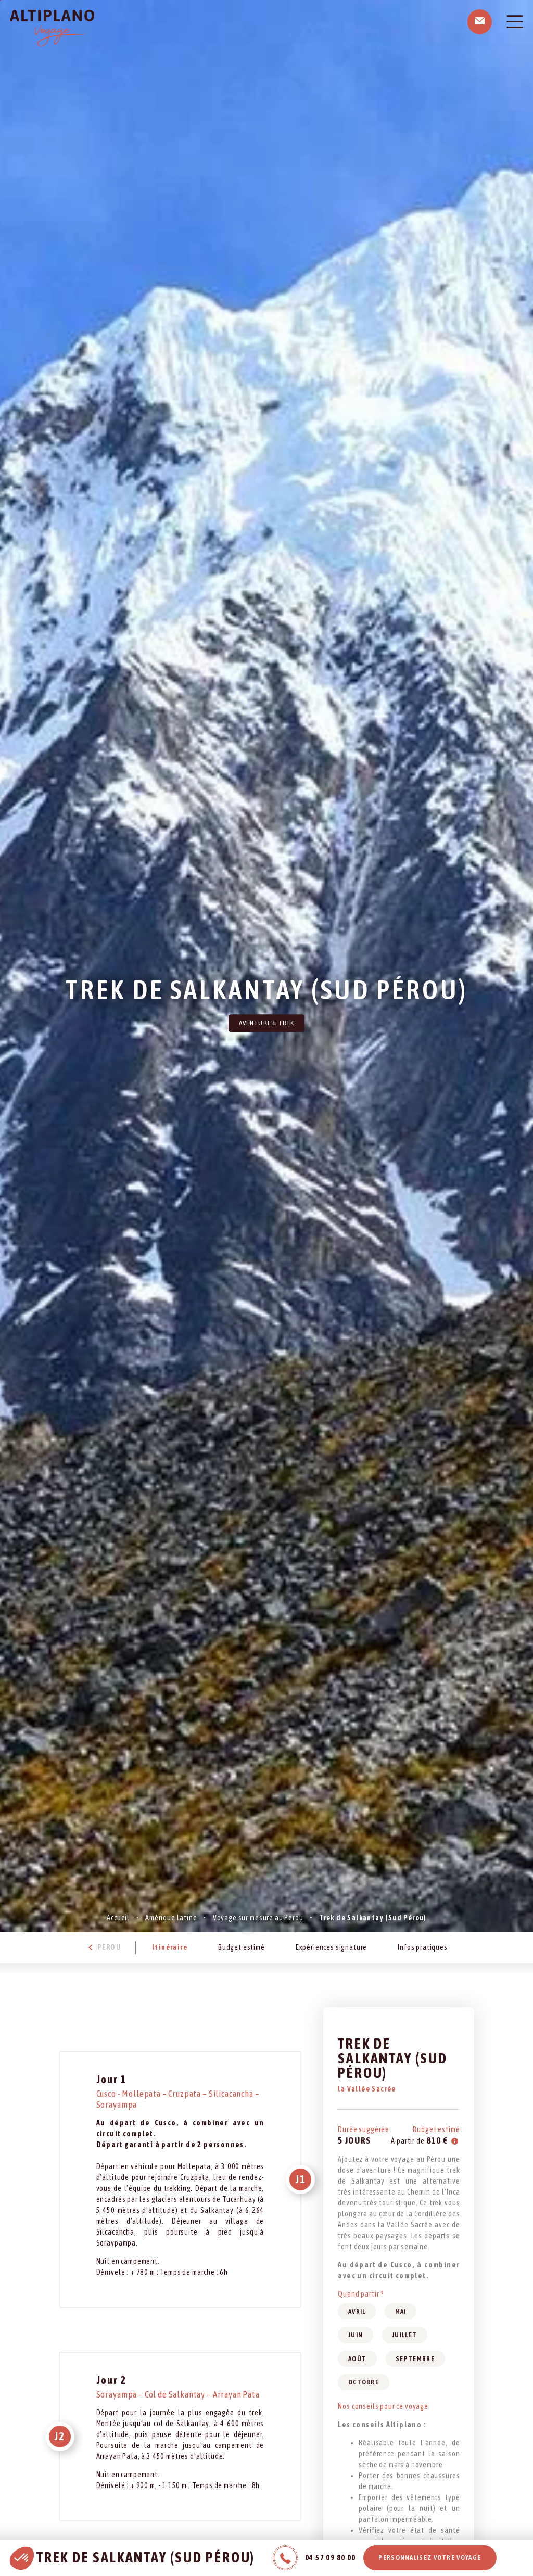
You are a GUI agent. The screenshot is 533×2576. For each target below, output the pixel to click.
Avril (357, 2311)
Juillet (404, 2335)
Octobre (363, 2382)
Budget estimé (241, 1947)
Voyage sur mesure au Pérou (258, 1918)
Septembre (415, 2359)
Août (357, 2359)
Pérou (103, 1947)
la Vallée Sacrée (367, 2089)
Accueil (118, 1918)
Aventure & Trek (267, 1023)
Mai (401, 2311)
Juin (355, 2335)
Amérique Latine (171, 1918)
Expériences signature (331, 1947)
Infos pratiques (423, 1947)
